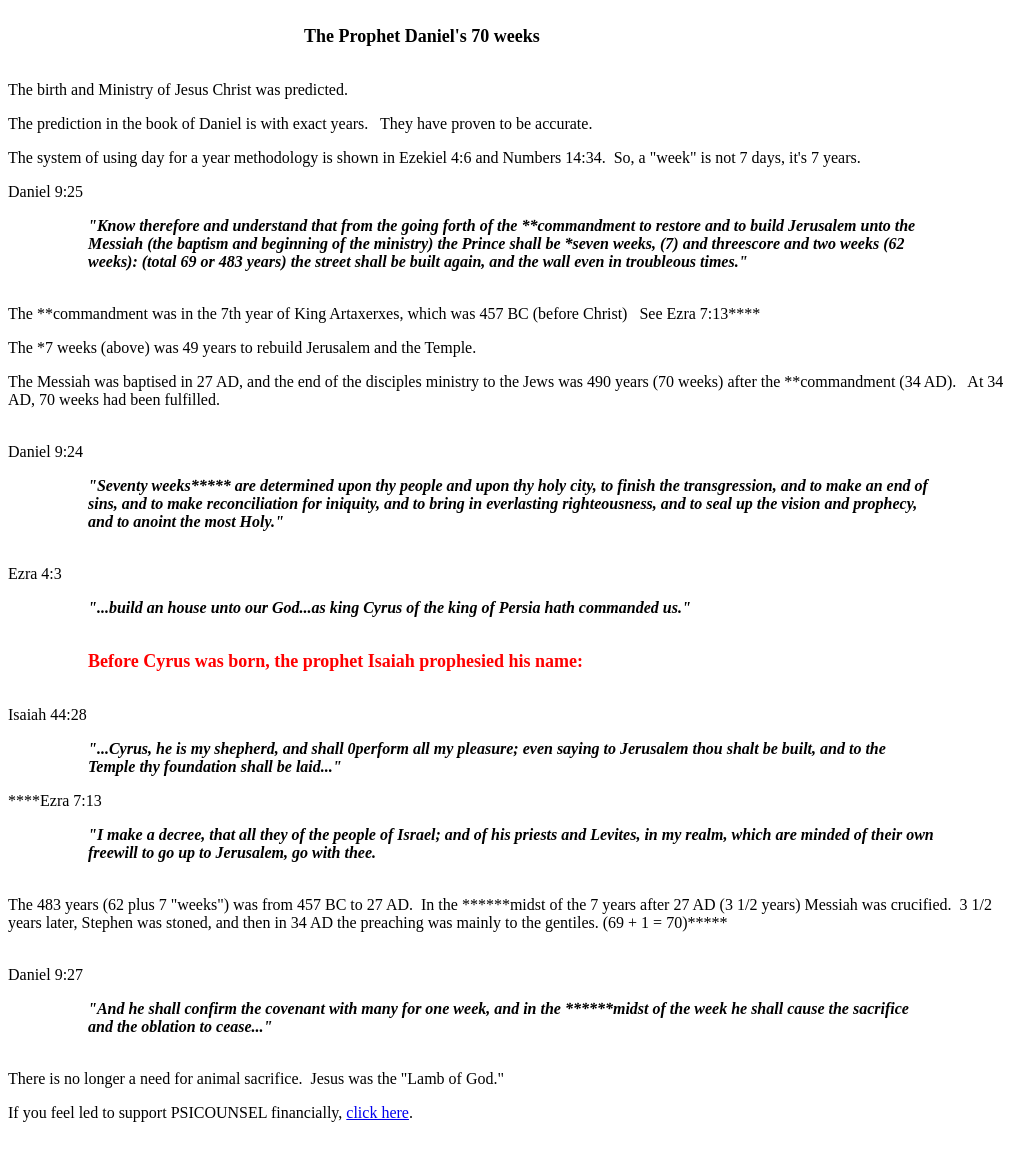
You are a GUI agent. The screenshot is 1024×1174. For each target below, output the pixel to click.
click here (377, 1112)
